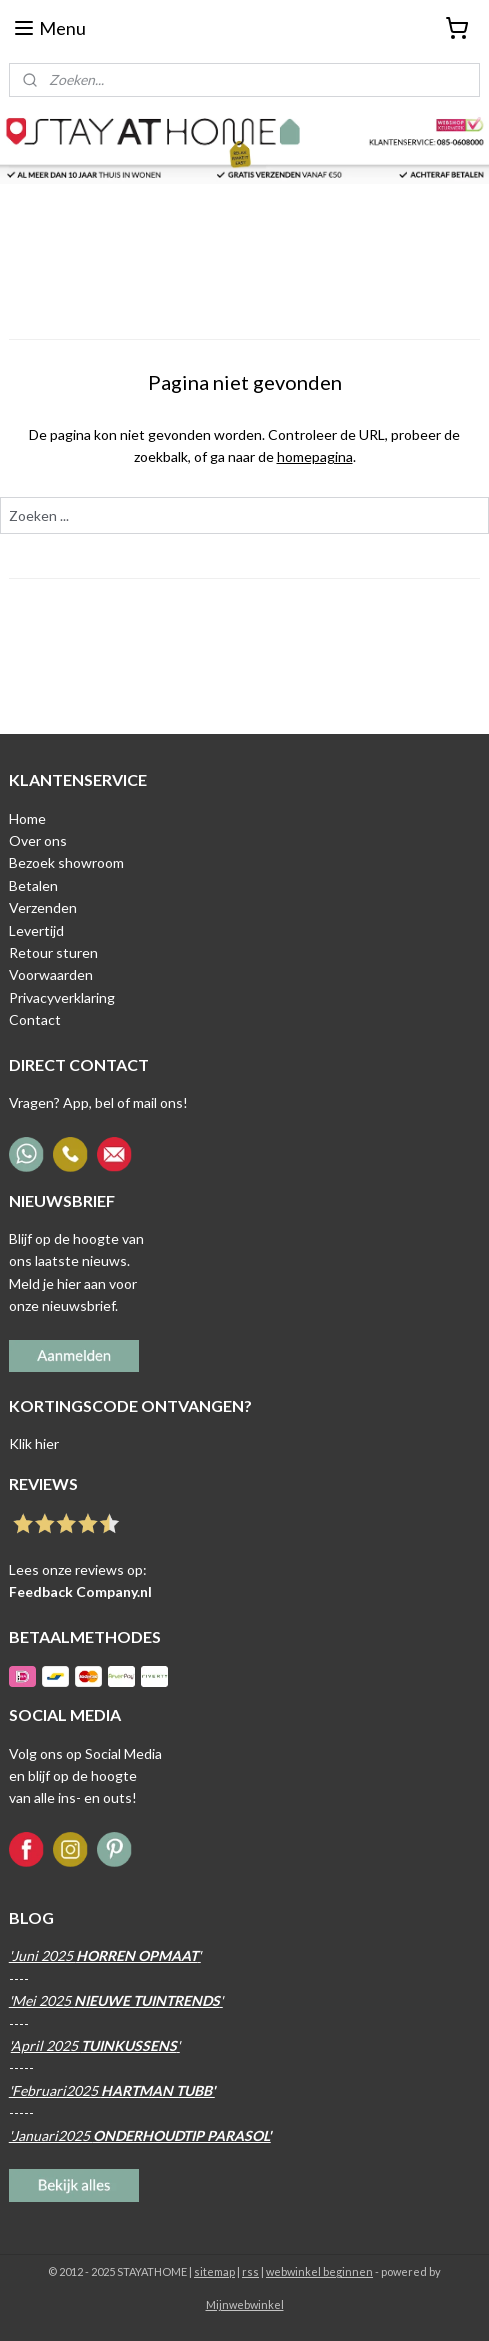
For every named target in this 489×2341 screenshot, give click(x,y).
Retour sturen (53, 952)
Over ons (38, 840)
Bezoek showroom (66, 862)
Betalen (33, 885)
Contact (35, 1019)
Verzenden (43, 907)
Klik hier (34, 1443)
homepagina (315, 457)
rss (250, 2271)
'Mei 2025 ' (116, 2000)
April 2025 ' (95, 2045)
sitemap (214, 2271)
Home (27, 818)
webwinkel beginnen (319, 2271)
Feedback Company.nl (80, 1591)
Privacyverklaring (62, 997)
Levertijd (36, 930)
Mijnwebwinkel (245, 2304)
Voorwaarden (51, 974)
